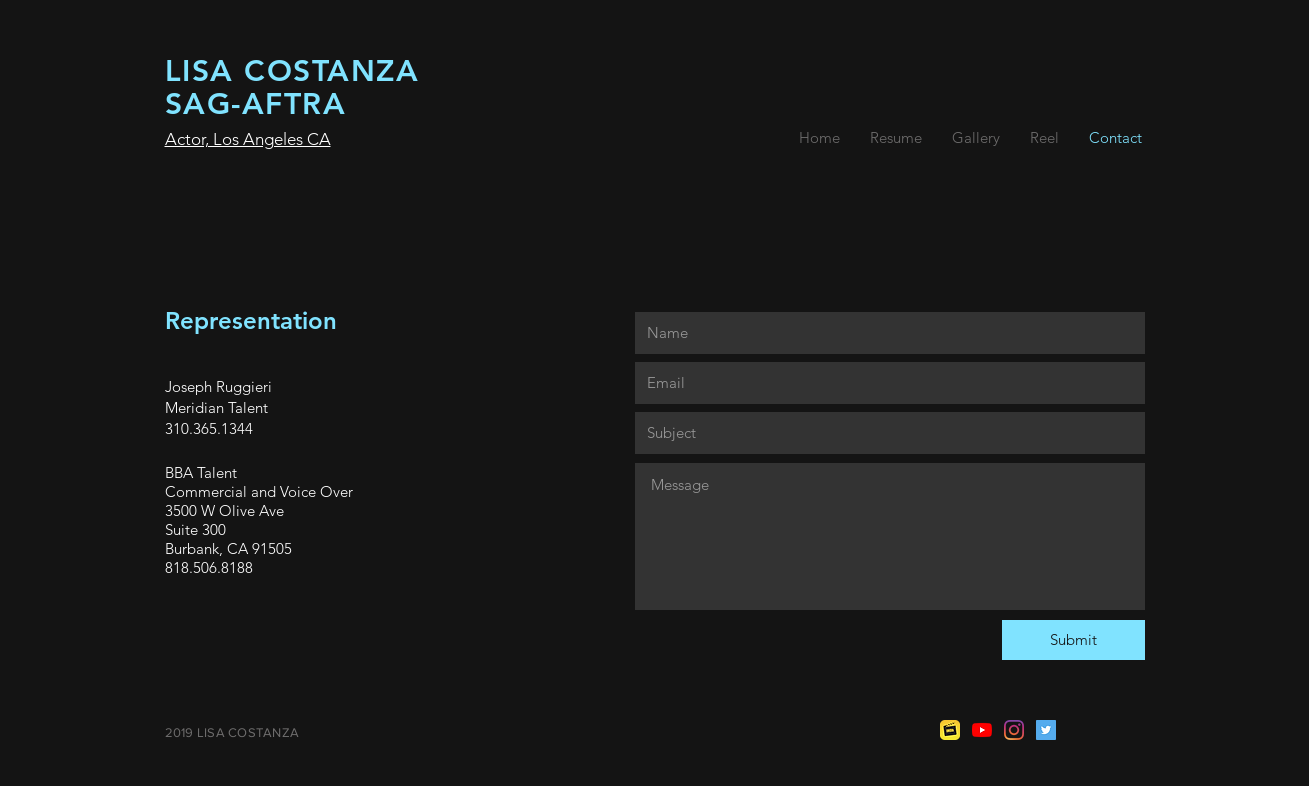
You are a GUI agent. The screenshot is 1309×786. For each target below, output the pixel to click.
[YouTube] (982, 730)
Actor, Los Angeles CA (248, 139)
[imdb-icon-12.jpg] (950, 730)
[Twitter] (1046, 730)
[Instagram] (1014, 730)
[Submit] (1073, 640)
